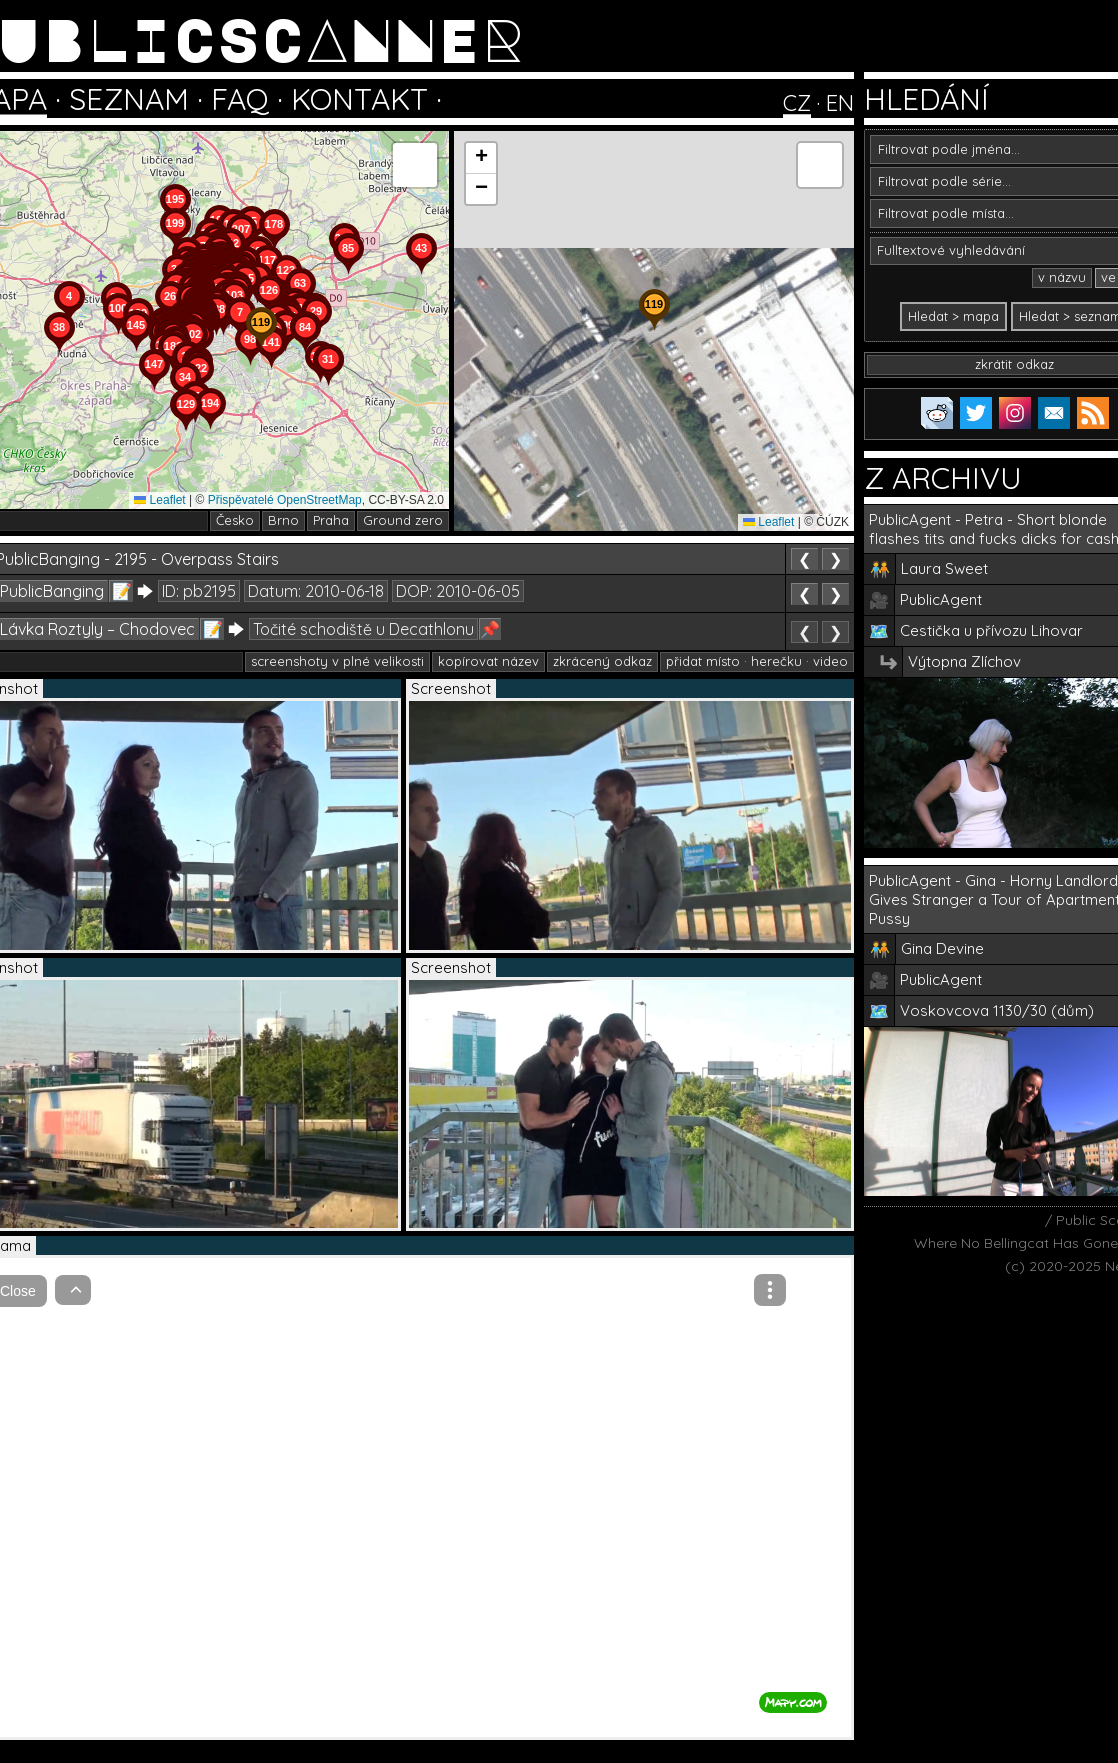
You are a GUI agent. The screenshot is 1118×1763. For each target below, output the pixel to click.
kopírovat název (488, 661)
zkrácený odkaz (602, 661)
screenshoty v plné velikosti (337, 661)
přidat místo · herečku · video (757, 661)
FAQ (240, 99)
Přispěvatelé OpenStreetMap (285, 500)
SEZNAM (129, 99)
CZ (797, 103)
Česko (235, 520)
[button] (328, 386)
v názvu (1062, 277)
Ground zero (403, 520)
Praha (331, 520)
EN (840, 103)
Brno (283, 520)
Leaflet (159, 500)
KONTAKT (359, 99)
